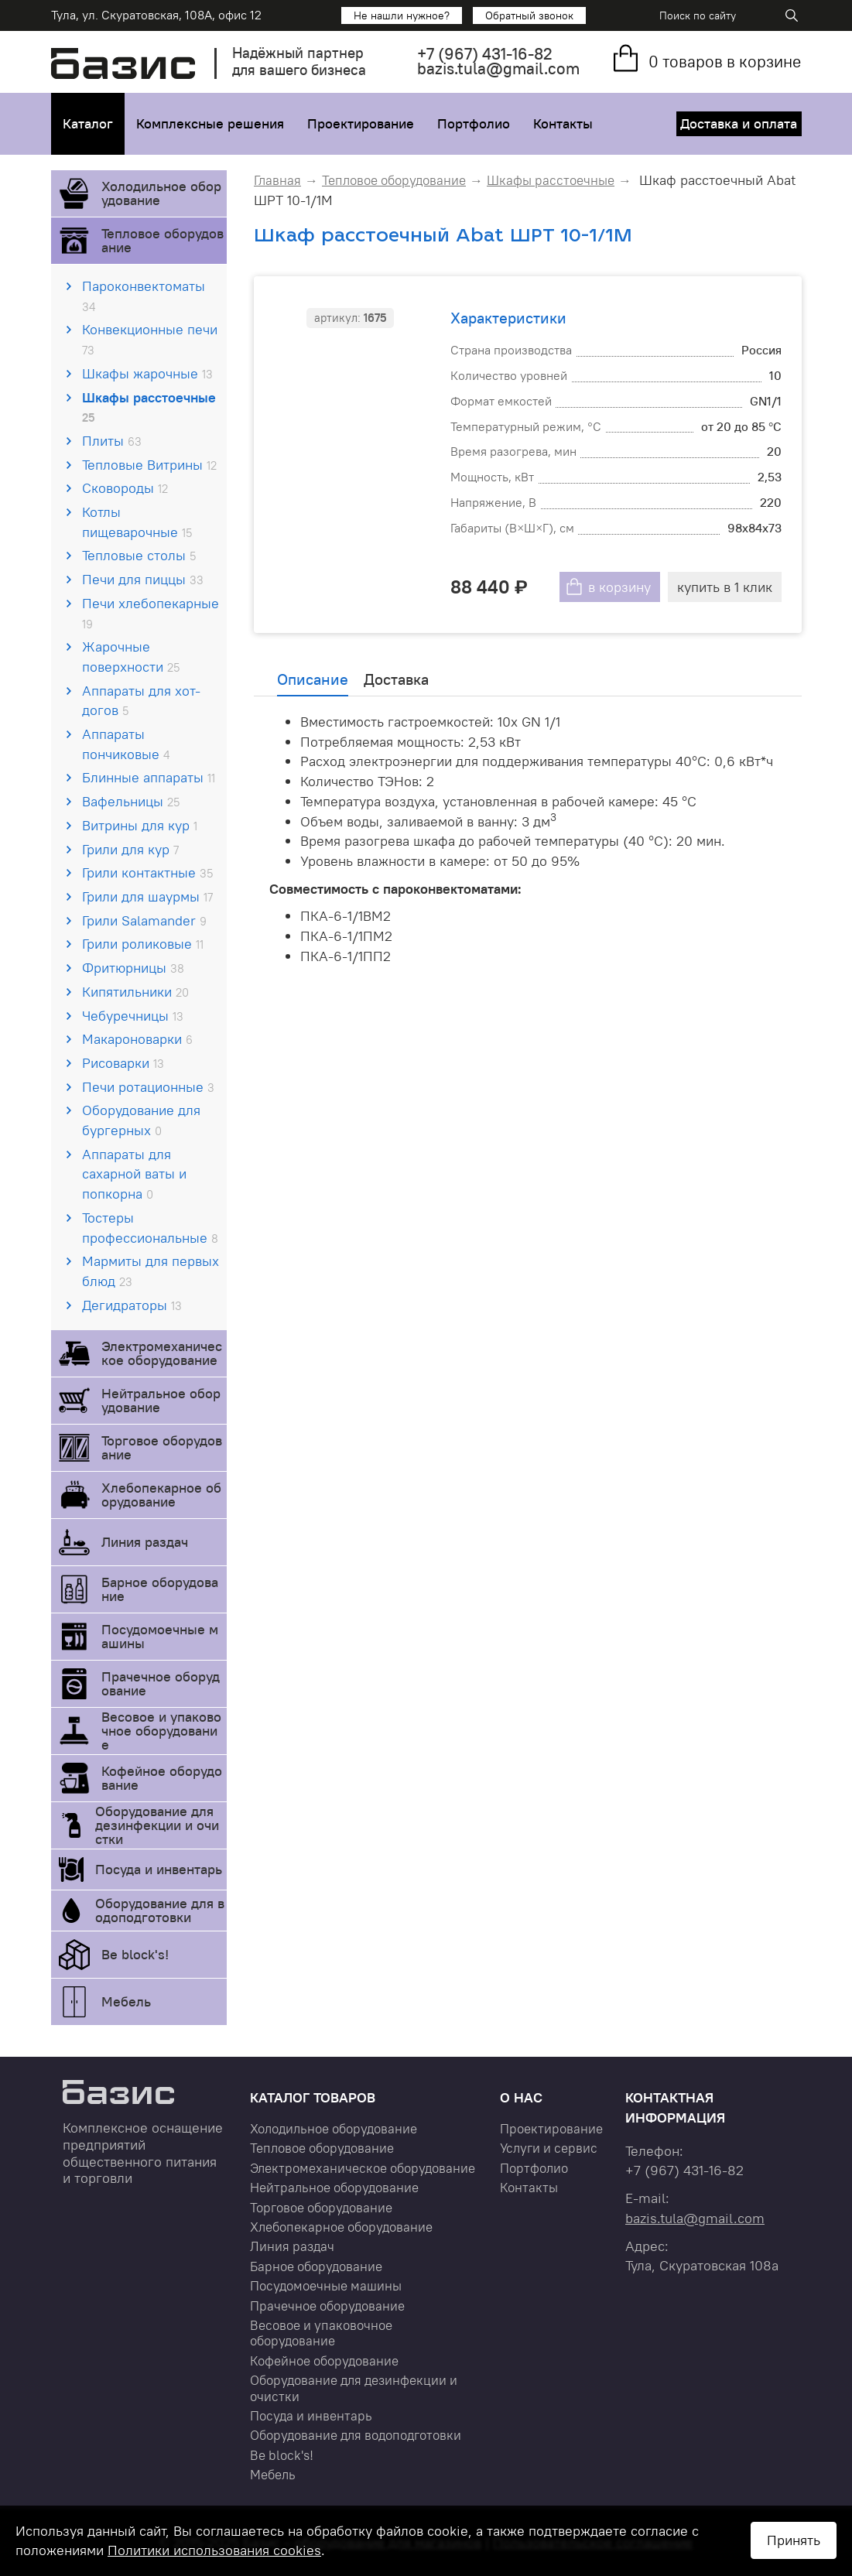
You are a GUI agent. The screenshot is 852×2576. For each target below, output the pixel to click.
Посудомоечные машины (159, 1636)
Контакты (563, 123)
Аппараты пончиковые (125, 744)
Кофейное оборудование (161, 1778)
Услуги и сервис (548, 2148)
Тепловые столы (139, 555)
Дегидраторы (132, 1305)
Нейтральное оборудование (161, 1400)
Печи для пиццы (143, 579)
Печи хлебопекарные (150, 612)
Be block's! (135, 1954)
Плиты (112, 441)
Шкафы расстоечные (149, 407)
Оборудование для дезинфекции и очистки (157, 1825)
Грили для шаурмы (147, 896)
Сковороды (125, 488)
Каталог (88, 123)
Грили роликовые (143, 944)
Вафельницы (131, 801)
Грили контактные (147, 872)
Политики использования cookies (214, 2550)
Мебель (126, 2001)
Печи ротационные (148, 1087)
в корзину (619, 587)
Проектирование (360, 123)
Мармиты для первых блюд (150, 1271)
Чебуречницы (132, 1016)
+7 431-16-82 (485, 53)
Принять (793, 2540)
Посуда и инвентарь (158, 1869)
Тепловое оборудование (162, 240)
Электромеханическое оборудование (161, 1353)
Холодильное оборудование (161, 193)
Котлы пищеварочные (137, 522)
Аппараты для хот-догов (141, 701)
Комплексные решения (210, 123)
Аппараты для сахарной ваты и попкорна (134, 1173)
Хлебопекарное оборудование (161, 1494)
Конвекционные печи (149, 338)
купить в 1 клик (724, 587)
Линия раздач (144, 1542)
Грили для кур (130, 849)
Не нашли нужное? (402, 15)
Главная (277, 180)
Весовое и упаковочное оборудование (161, 1730)
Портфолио (473, 123)
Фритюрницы (133, 968)
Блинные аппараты (148, 777)
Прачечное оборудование (160, 1683)
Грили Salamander (144, 920)
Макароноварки (137, 1039)
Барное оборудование (159, 1589)
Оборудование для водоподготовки (159, 1910)
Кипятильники (135, 992)
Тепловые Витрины (149, 465)
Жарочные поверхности (131, 657)
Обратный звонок (529, 15)
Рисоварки (123, 1063)
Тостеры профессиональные (150, 1228)
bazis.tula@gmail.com (498, 68)
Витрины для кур (139, 825)
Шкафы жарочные (147, 373)
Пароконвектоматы (143, 295)
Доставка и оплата (739, 123)
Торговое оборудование (161, 1447)
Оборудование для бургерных (141, 1120)
